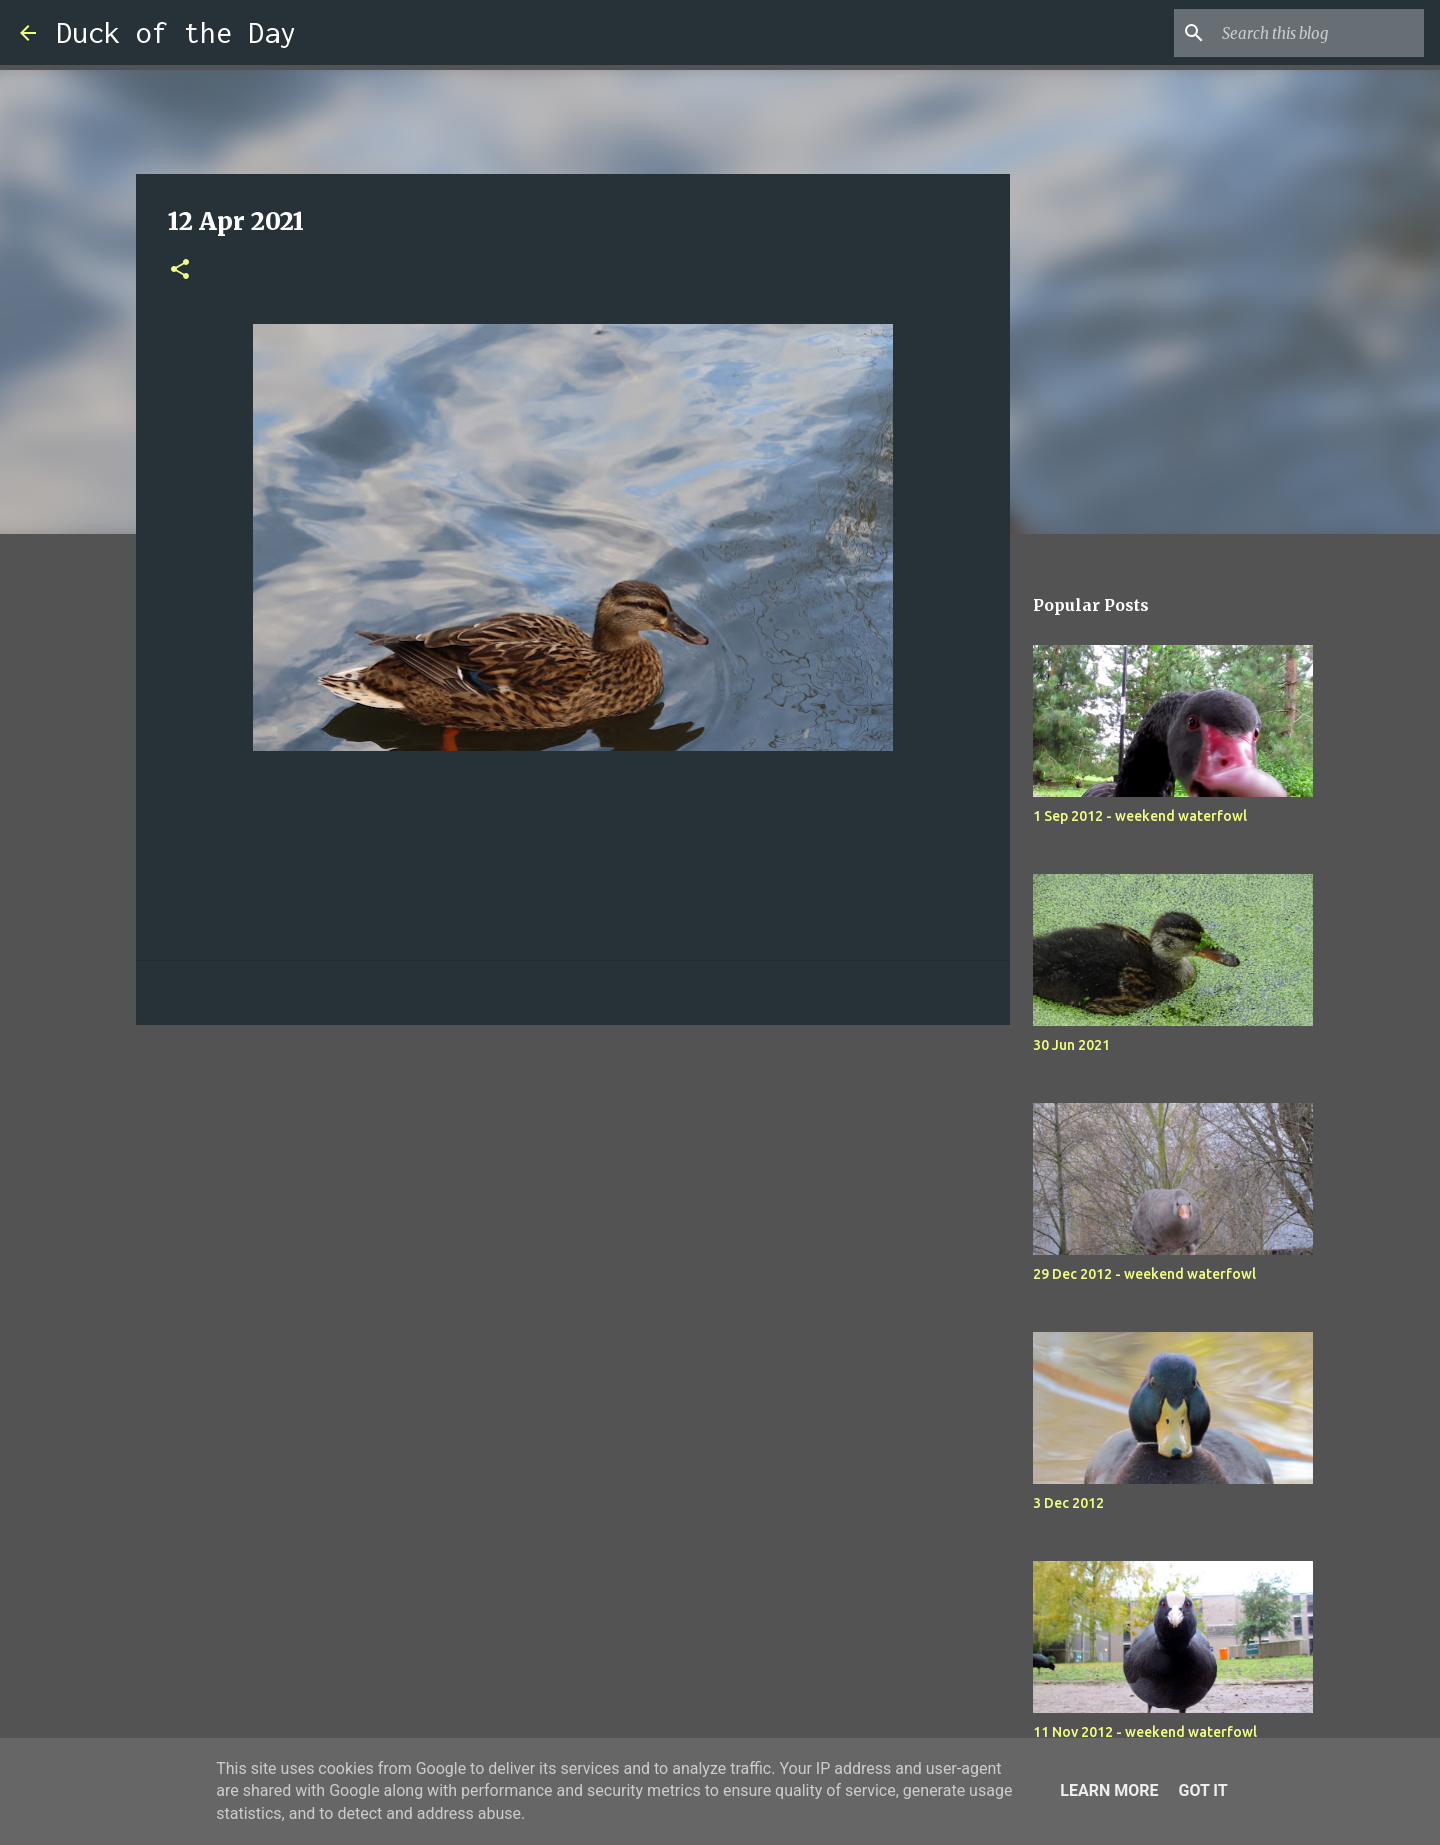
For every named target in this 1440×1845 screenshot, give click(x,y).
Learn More (1109, 1790)
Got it (1202, 1790)
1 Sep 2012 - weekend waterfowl (1140, 816)
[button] (180, 270)
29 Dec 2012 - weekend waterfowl (1144, 1274)
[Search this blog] (1319, 33)
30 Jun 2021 (1071, 1045)
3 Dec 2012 (1068, 1503)
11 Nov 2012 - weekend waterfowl (1145, 1732)
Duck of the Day (176, 32)
